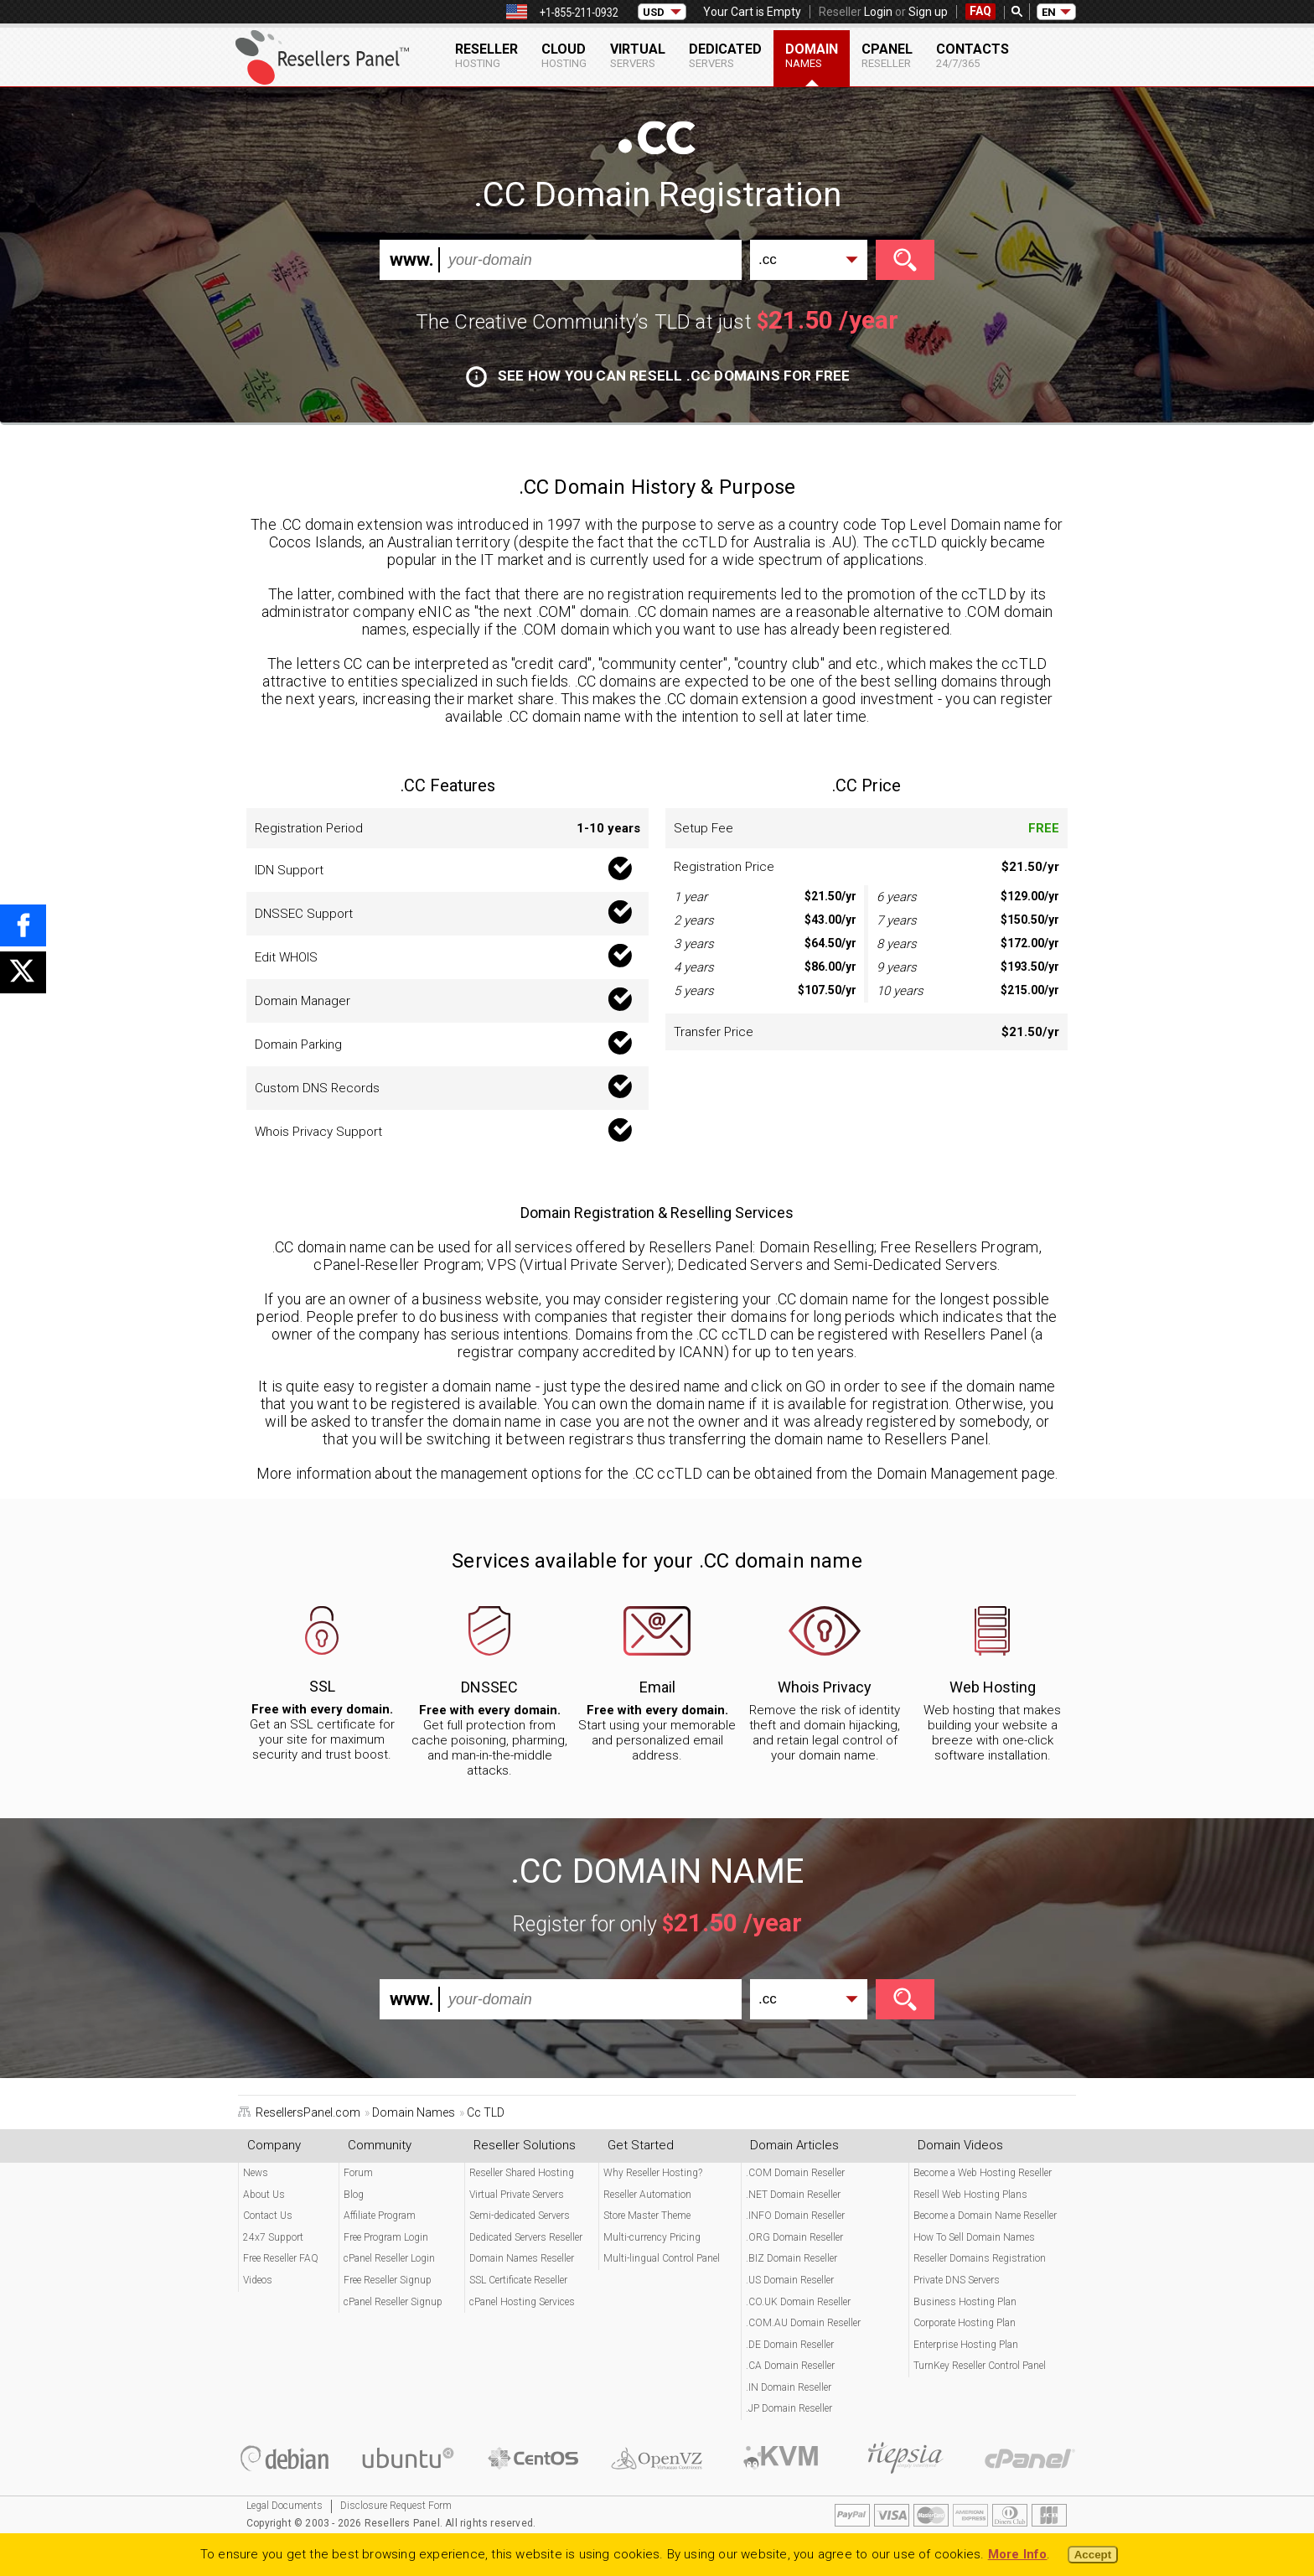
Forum (358, 2173)
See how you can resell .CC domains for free (658, 375)
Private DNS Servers (956, 2280)
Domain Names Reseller (521, 2258)
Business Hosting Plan (965, 2302)
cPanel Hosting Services (522, 2302)
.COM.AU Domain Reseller (803, 2323)
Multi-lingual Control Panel (661, 2258)
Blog (354, 2194)
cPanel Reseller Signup (393, 2302)
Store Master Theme (647, 2215)
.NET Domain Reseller (793, 2194)
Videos (257, 2280)
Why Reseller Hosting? (652, 2173)
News (255, 2173)
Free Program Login (386, 2237)
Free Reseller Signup (388, 2280)
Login (878, 11)
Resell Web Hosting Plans (970, 2194)
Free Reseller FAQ (280, 2258)
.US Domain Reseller (790, 2280)
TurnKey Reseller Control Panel (979, 2365)
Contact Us (267, 2215)
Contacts (972, 55)
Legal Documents (284, 2505)
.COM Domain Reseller (795, 2173)
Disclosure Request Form (396, 2505)
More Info (1018, 2554)
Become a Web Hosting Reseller (982, 2173)
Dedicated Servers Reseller (525, 2237)
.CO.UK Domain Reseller (798, 2302)
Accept (1092, 2554)
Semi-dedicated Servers (519, 2215)
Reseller (486, 55)
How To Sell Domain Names (974, 2237)
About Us (264, 2194)
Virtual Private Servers (516, 2194)
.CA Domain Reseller (790, 2365)
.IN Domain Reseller (788, 2387)
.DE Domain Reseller (790, 2345)
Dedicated (725, 55)
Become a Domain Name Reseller (985, 2215)
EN (1049, 12)
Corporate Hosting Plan (964, 2323)
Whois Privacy (825, 1687)
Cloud (564, 55)
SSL (322, 1686)
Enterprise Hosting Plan (965, 2345)
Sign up (928, 11)
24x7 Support (273, 2237)
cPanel (887, 55)
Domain (811, 55)
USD (654, 12)
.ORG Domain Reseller (794, 2237)
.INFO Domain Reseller (795, 2215)
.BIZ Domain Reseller (791, 2258)
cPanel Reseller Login (389, 2258)
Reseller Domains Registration (979, 2258)
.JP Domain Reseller (789, 2408)
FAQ (980, 11)
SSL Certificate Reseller (518, 2280)
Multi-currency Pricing (652, 2237)
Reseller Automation (647, 2194)
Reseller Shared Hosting (521, 2173)
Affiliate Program (380, 2215)
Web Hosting (992, 1687)
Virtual (637, 55)
